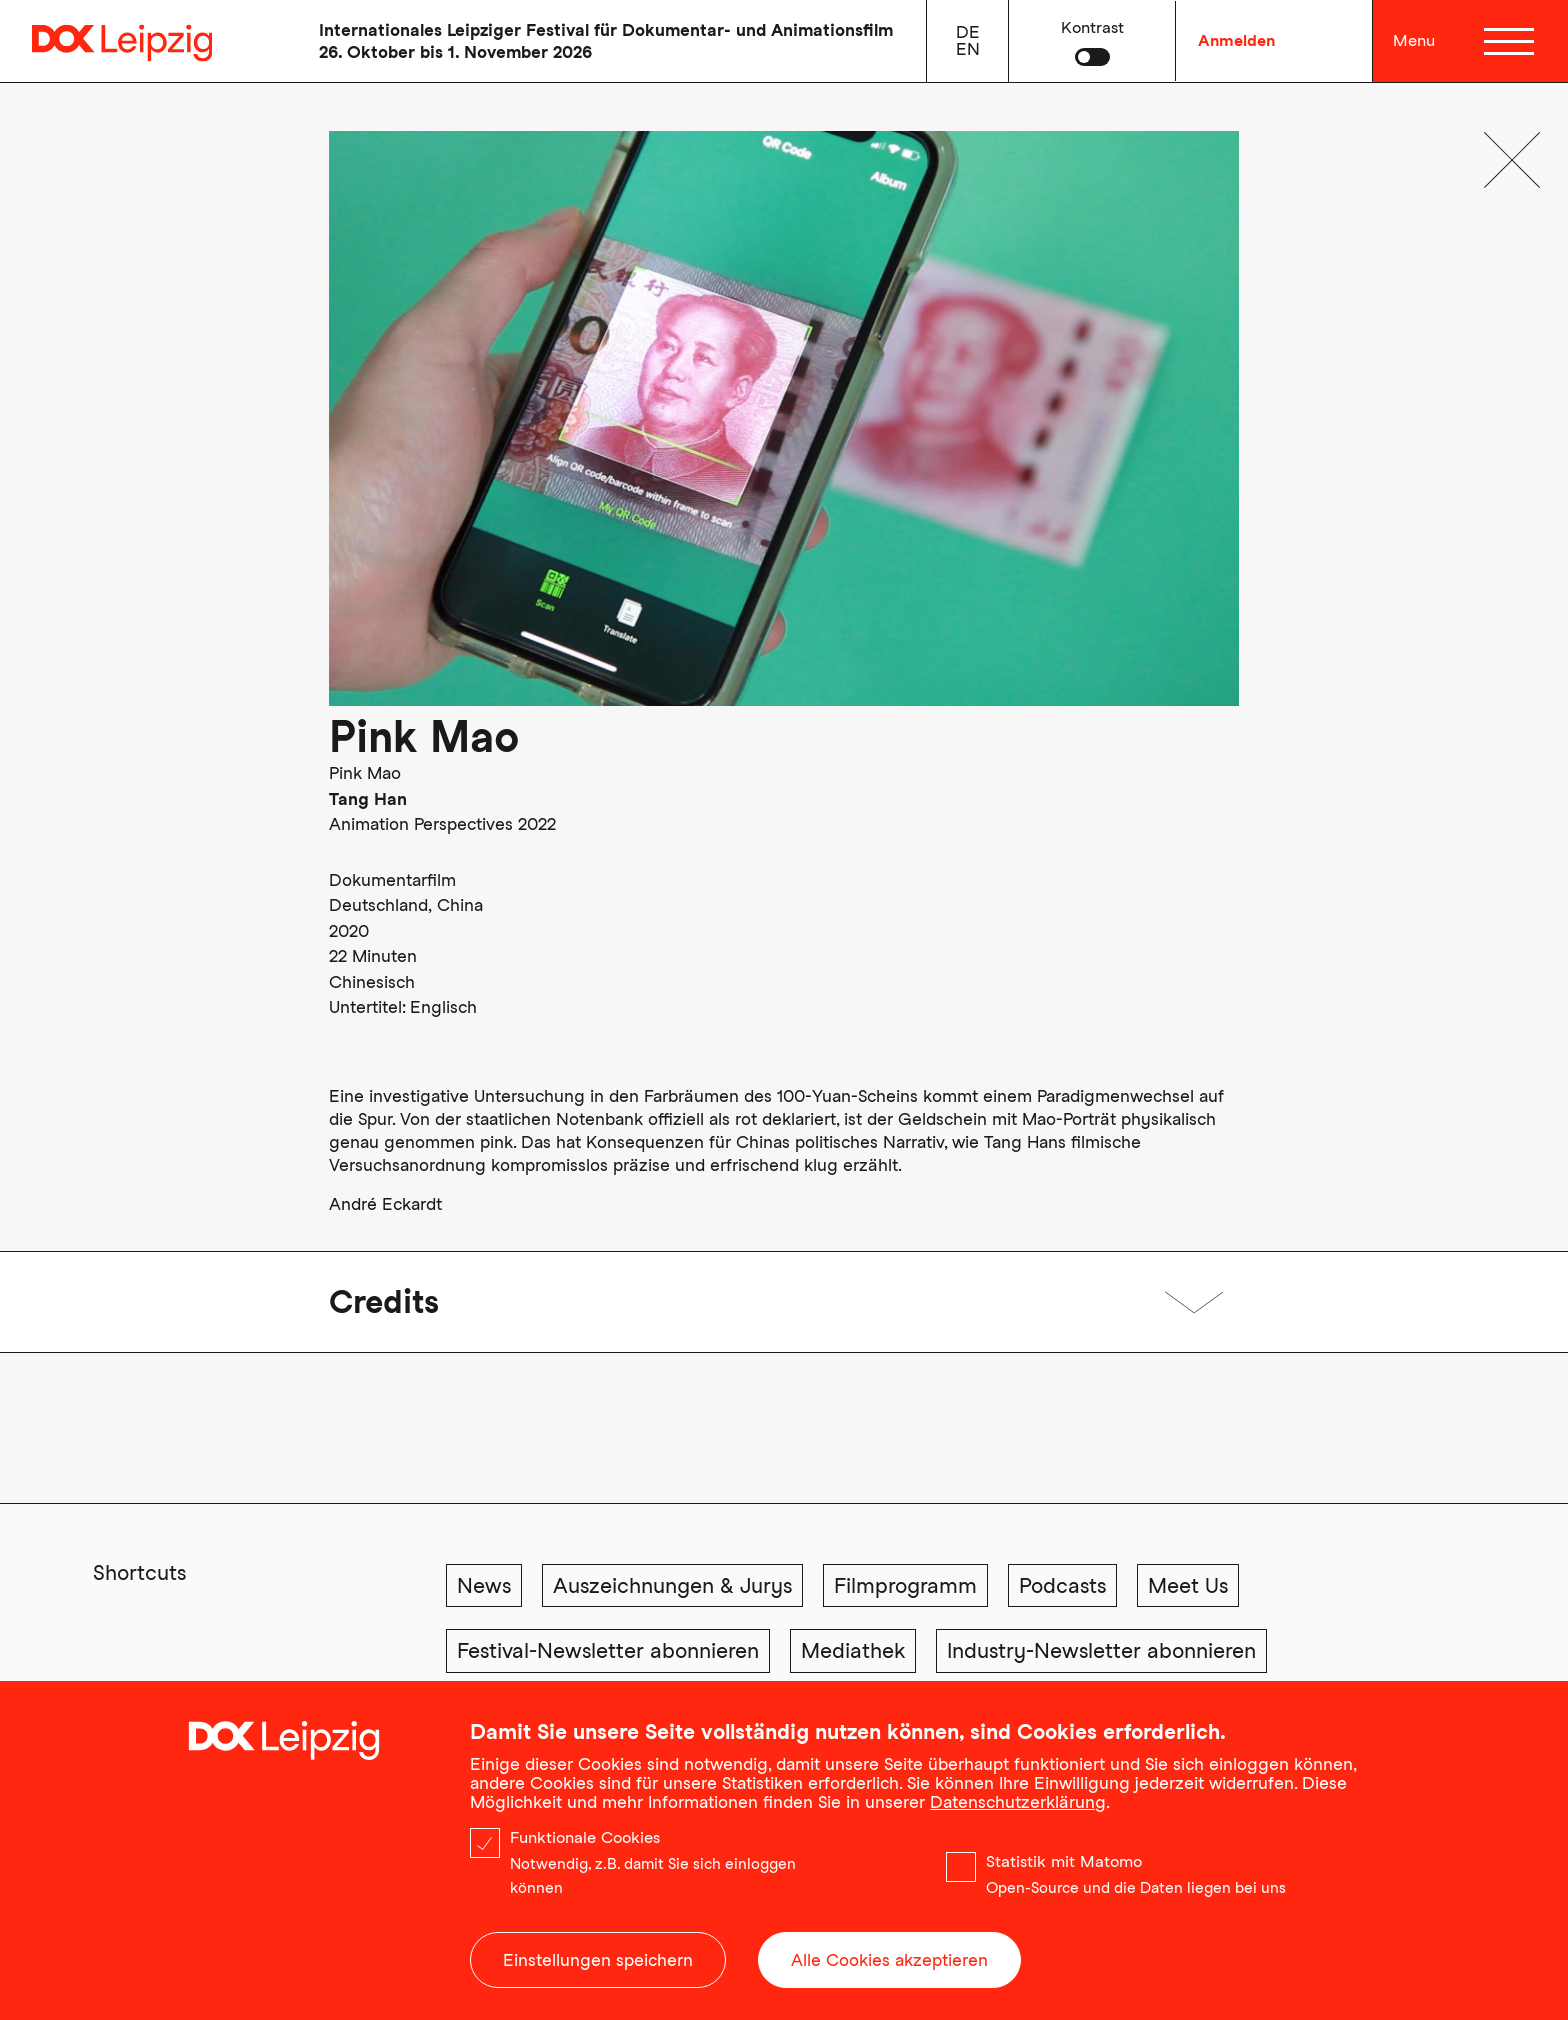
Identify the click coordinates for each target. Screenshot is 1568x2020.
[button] (1092, 41)
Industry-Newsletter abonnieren (1101, 1650)
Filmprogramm (905, 1585)
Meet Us (1188, 1585)
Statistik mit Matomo (1064, 1865)
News (484, 1585)
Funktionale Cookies (585, 1841)
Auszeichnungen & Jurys (672, 1585)
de (968, 32)
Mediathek (853, 1650)
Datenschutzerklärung (1018, 1806)
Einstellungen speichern (598, 1964)
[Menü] (1512, 41)
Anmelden (1236, 40)
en (968, 49)
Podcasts (1062, 1585)
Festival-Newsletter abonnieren (608, 1650)
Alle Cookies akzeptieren (889, 1964)
